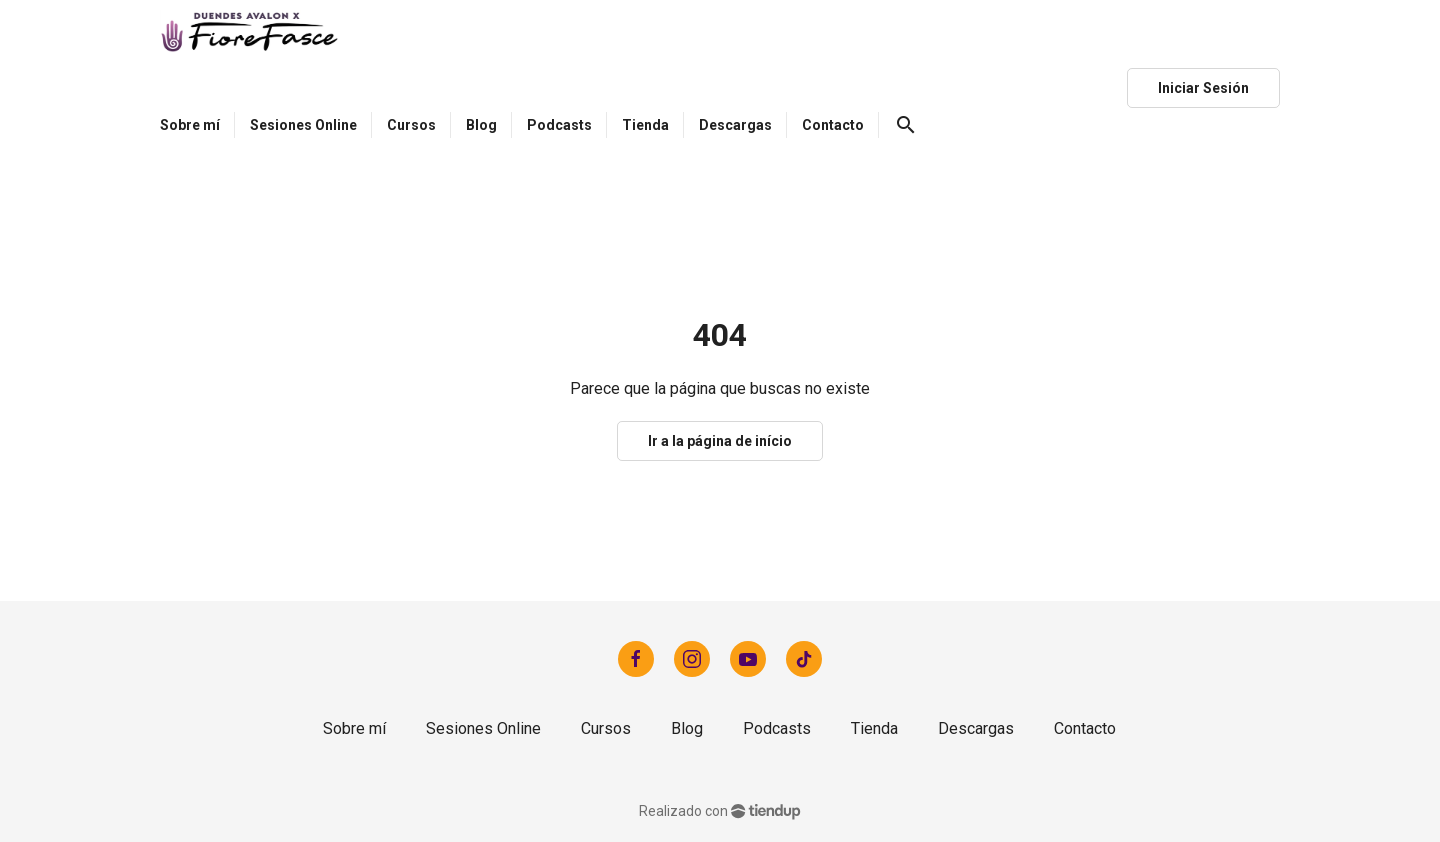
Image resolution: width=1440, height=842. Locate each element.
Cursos (606, 728)
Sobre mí (354, 728)
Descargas (976, 728)
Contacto (1085, 728)
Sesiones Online (483, 728)
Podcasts (777, 728)
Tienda (874, 728)
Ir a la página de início (720, 441)
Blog (687, 728)
